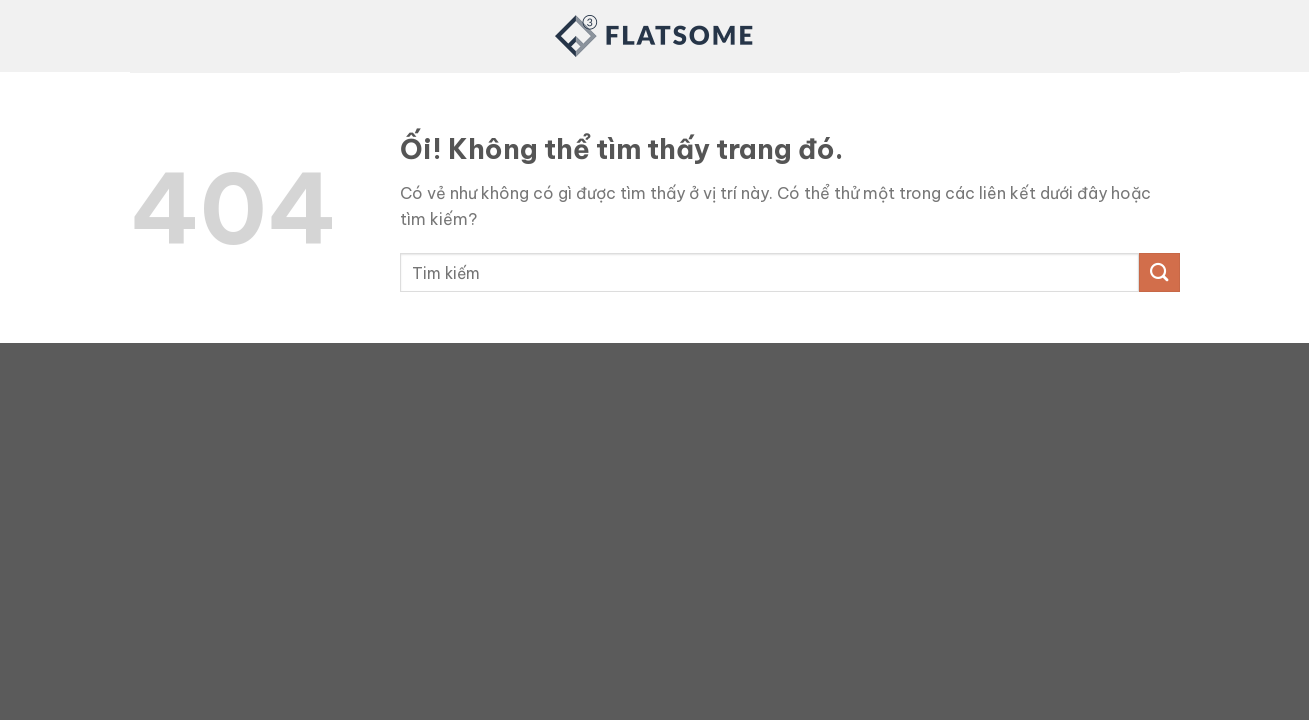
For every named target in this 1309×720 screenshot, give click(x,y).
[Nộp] (1159, 272)
